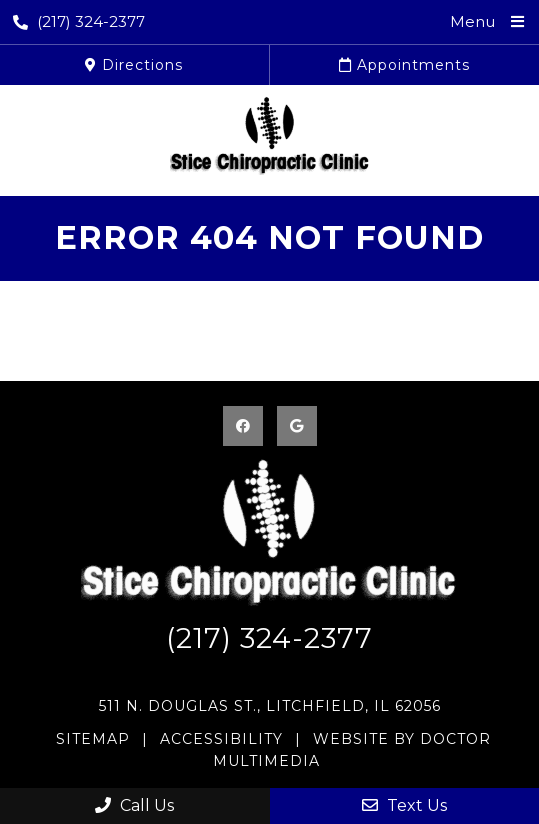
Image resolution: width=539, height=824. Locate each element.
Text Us (404, 805)
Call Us (134, 805)
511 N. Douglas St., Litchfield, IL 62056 (270, 706)
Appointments (404, 65)
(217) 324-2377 (79, 21)
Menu (472, 21)
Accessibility (221, 739)
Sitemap (93, 739)
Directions (134, 65)
